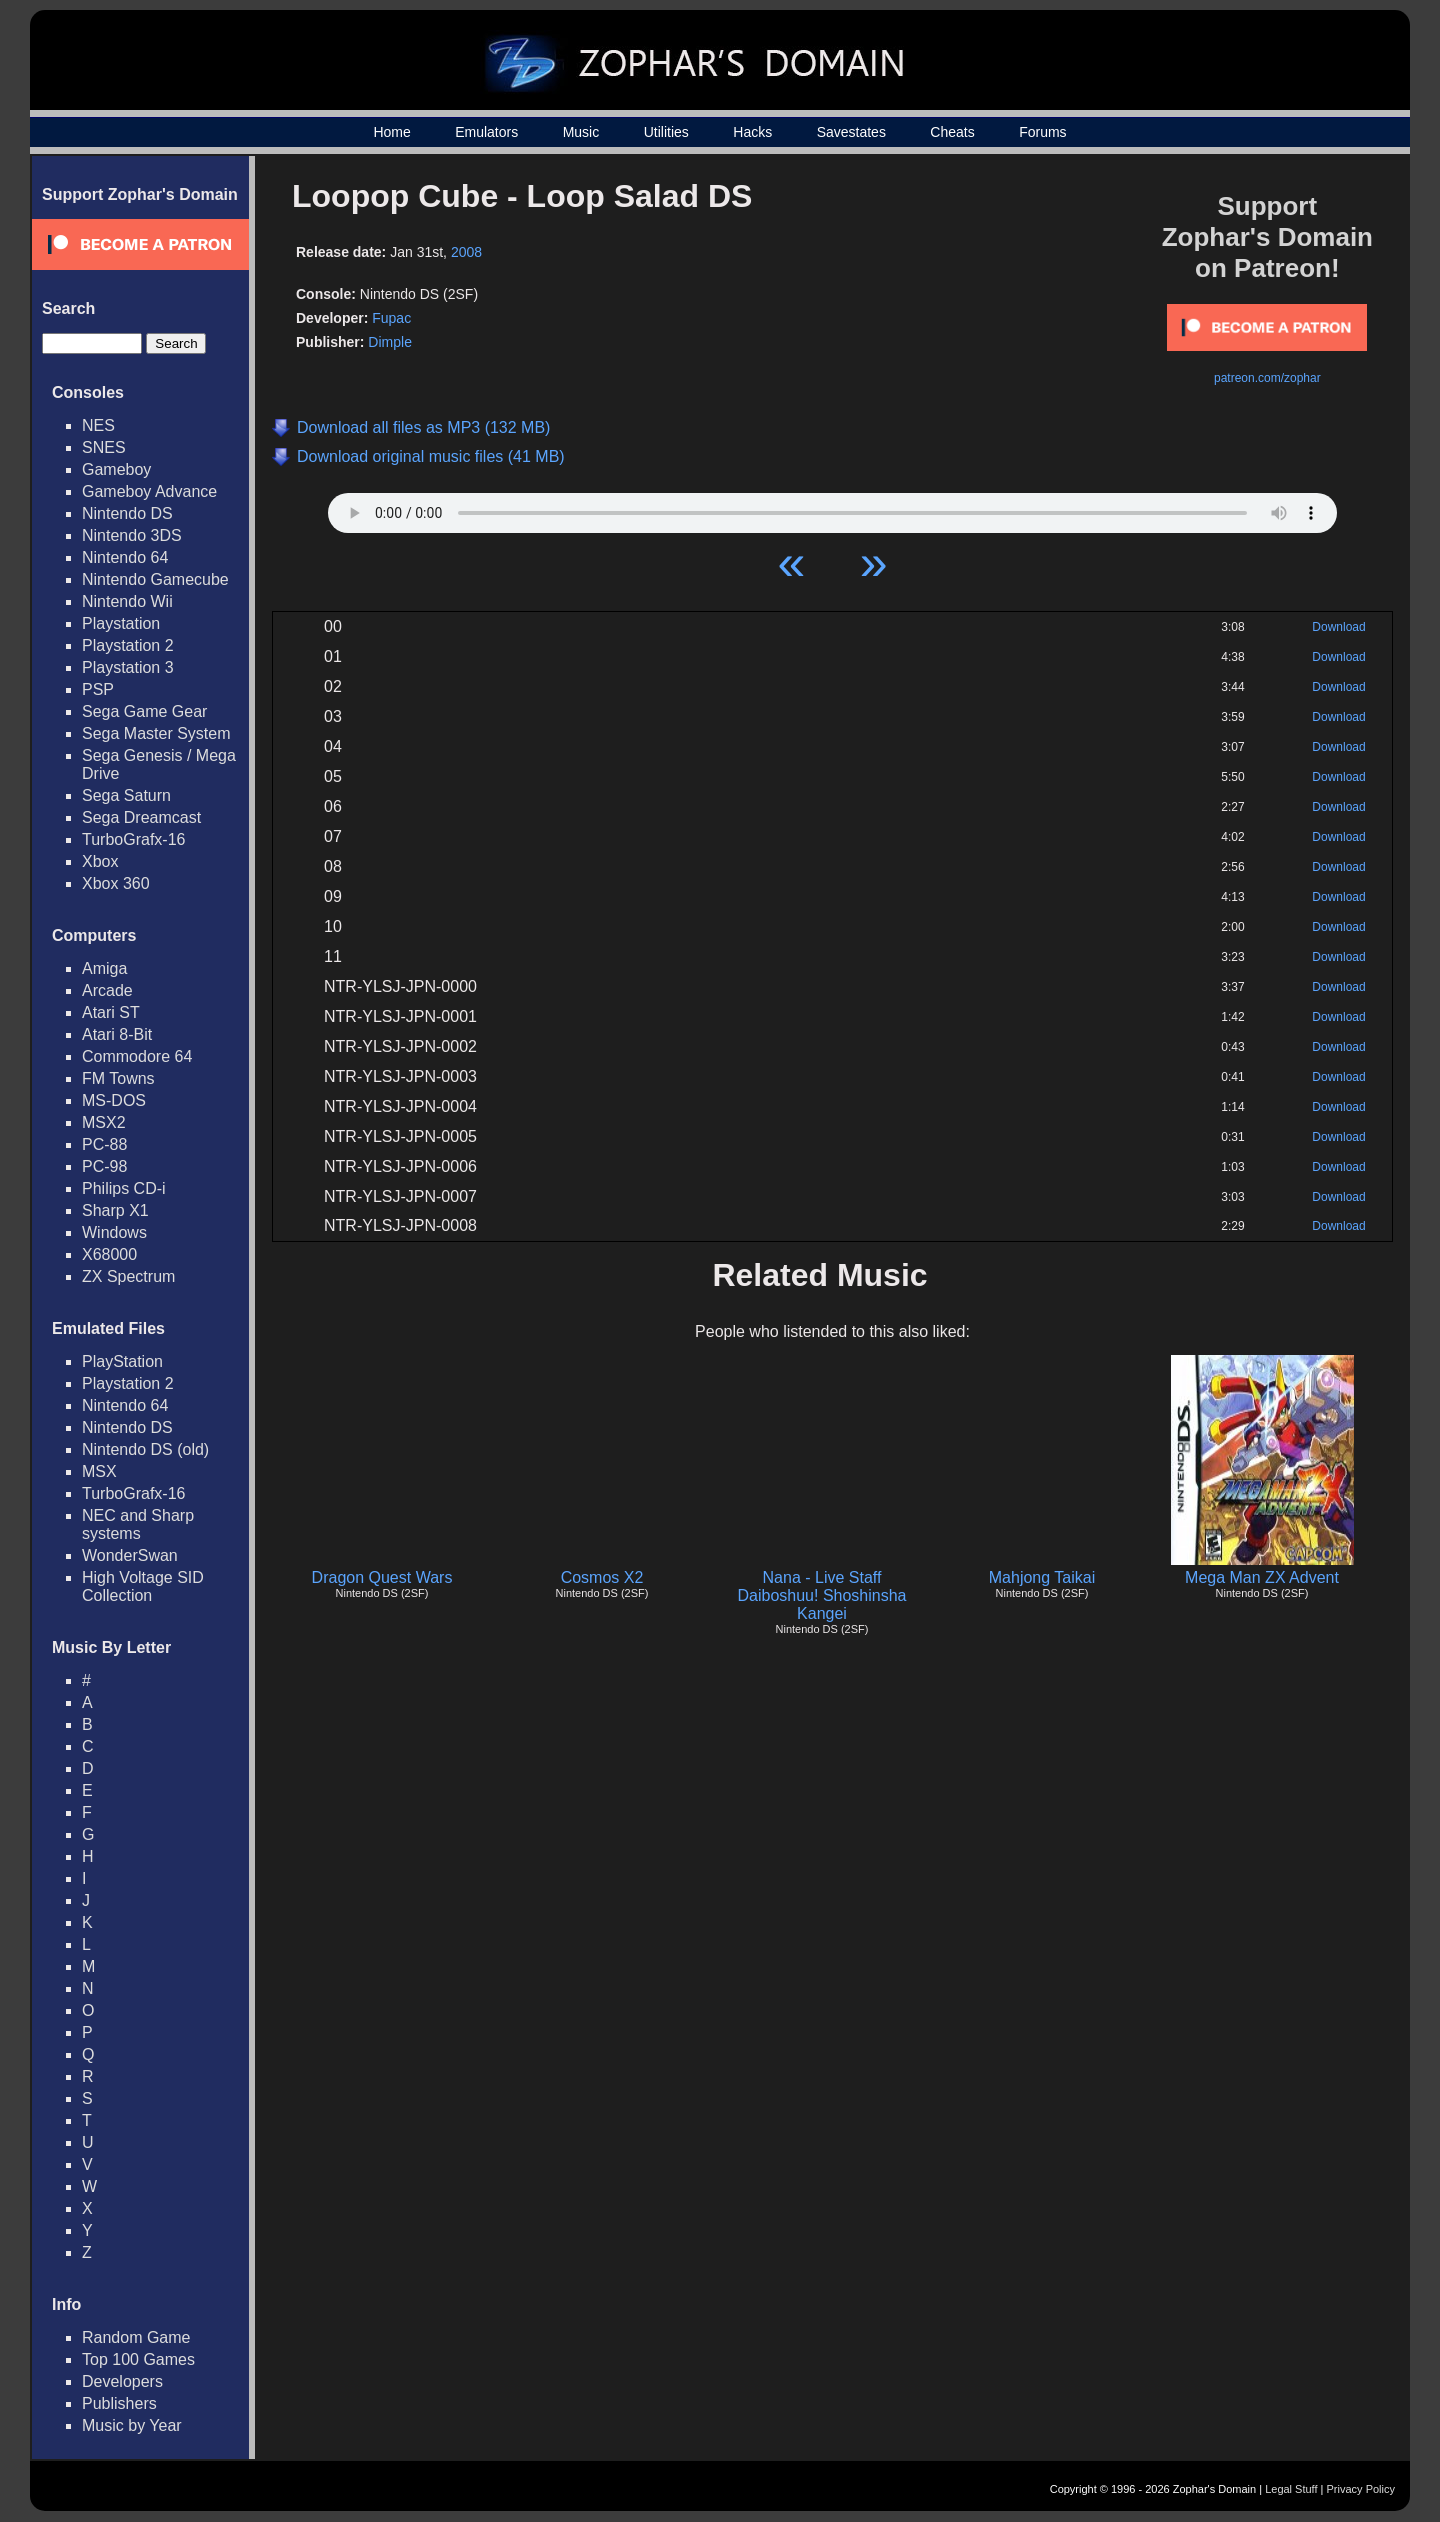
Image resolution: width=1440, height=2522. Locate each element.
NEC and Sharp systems (138, 1524)
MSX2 (104, 1122)
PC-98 (104, 1166)
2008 (466, 252)
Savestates (851, 132)
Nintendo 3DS (132, 535)
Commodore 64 (137, 1056)
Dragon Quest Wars (382, 1577)
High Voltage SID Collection (143, 1586)
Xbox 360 (116, 883)
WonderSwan (130, 1555)
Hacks (752, 132)
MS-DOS (114, 1100)
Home (391, 132)
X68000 (109, 1254)
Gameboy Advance (149, 491)
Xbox (100, 861)
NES (98, 425)
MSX (99, 1471)
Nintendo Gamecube (155, 579)
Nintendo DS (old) (145, 1449)
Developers (122, 2381)
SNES (104, 447)
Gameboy (116, 469)
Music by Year (132, 2425)
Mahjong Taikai (1042, 1577)
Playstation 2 (128, 645)
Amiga (104, 968)
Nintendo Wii (127, 601)
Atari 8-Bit (117, 1034)
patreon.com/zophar (1267, 378)
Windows (114, 1232)
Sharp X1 (115, 1210)
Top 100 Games (138, 2359)
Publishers (119, 2403)
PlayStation (122, 1361)
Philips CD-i (124, 1188)
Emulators (486, 132)
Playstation (121, 623)
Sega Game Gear (144, 711)
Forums (1042, 132)
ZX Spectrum (128, 1276)
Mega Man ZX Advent (1262, 1577)
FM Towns (118, 1078)
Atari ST (111, 1012)
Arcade (107, 990)
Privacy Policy (1361, 2489)
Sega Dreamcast (141, 817)
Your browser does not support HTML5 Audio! (832, 508)
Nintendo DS (127, 513)
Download (1338, 627)
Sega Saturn (126, 795)
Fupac (391, 318)
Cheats (952, 132)
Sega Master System (156, 733)
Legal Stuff (1291, 2489)
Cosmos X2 (602, 1577)
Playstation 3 (128, 667)
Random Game (136, 2337)
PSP (98, 689)
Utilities (666, 132)
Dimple (390, 342)
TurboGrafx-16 (133, 839)
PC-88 (104, 1144)
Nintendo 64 (125, 557)
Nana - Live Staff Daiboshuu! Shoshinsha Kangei (821, 1595)
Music (581, 132)
